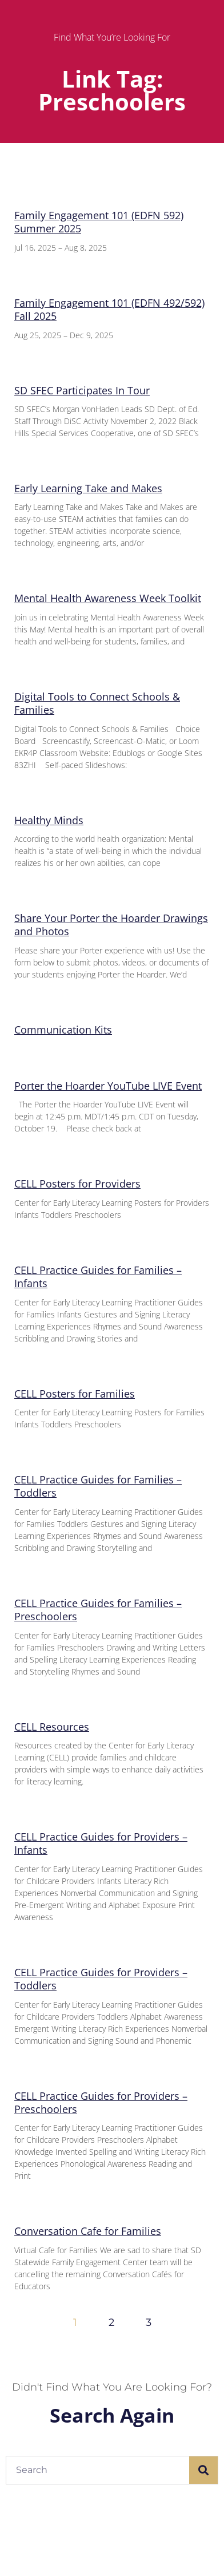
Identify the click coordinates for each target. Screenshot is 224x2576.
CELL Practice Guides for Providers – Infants (100, 1843)
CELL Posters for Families (74, 1393)
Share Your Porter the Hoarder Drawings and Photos (111, 924)
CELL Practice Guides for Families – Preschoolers (98, 1609)
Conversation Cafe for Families (87, 2231)
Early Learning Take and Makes (88, 488)
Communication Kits (63, 1029)
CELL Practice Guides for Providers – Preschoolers (100, 2102)
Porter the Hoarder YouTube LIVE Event (108, 1086)
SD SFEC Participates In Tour (82, 390)
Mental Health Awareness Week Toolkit (107, 598)
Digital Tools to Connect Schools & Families (97, 703)
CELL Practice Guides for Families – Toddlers (98, 1486)
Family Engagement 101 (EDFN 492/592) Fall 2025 (109, 309)
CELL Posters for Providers (77, 1183)
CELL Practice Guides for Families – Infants (98, 1276)
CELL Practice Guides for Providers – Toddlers (100, 1978)
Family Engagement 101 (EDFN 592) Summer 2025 (98, 221)
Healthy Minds (48, 820)
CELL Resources (51, 1727)
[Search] (203, 2470)
